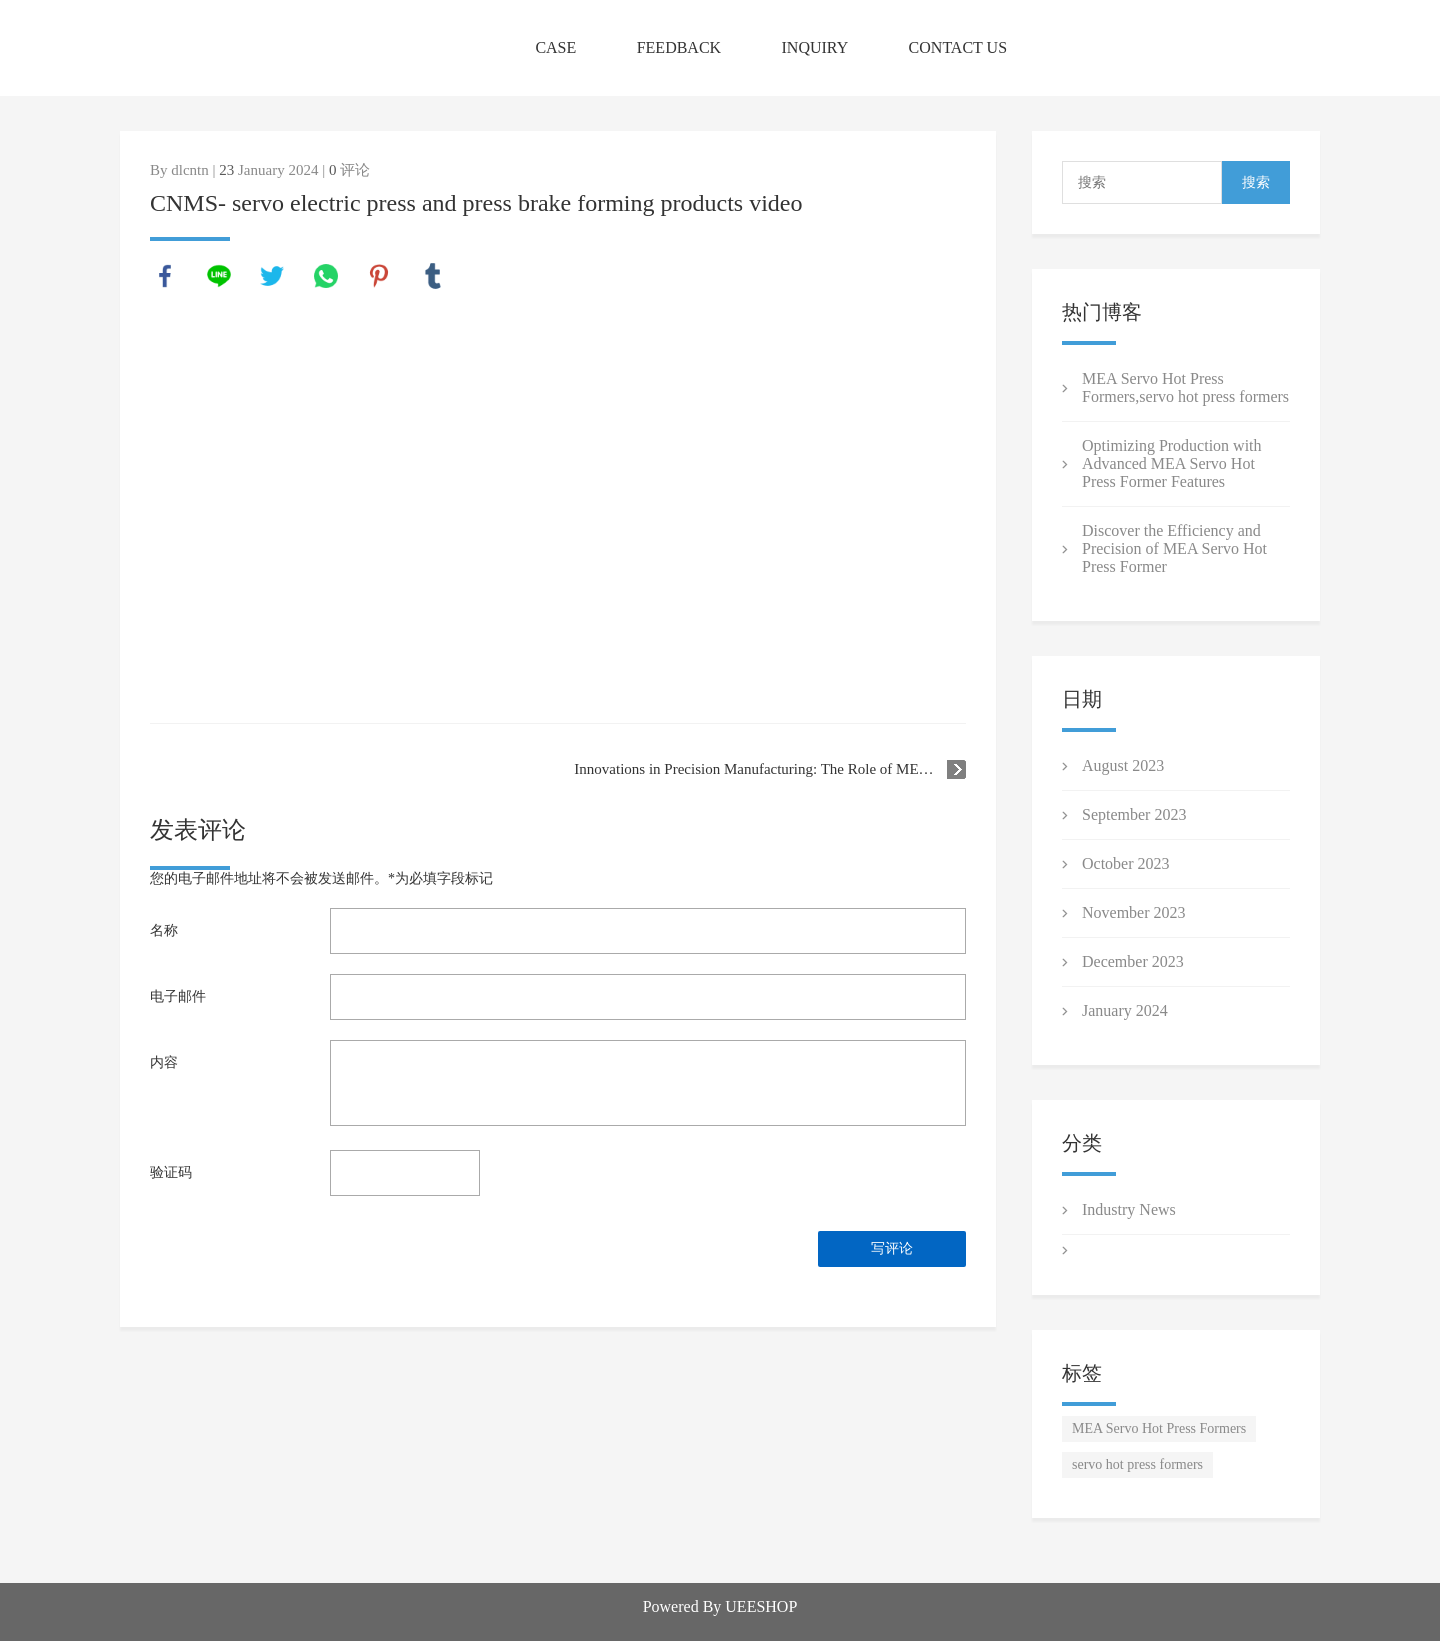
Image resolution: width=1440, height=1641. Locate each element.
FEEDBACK (679, 47)
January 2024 (1125, 1010)
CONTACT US (958, 47)
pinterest (379, 276)
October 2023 (1126, 863)
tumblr (433, 276)
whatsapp (326, 276)
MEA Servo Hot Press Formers (1159, 1428)
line (219, 276)
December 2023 (1133, 961)
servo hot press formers (1137, 1464)
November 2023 (1134, 912)
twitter (272, 276)
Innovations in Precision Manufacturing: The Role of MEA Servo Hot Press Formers (770, 769)
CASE (555, 47)
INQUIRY (815, 47)
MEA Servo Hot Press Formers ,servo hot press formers (1185, 387)
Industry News (1129, 1209)
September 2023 (1134, 814)
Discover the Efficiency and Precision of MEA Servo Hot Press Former (1174, 548)
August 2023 (1123, 765)
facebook (165, 276)
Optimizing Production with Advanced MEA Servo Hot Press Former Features (1172, 463)
